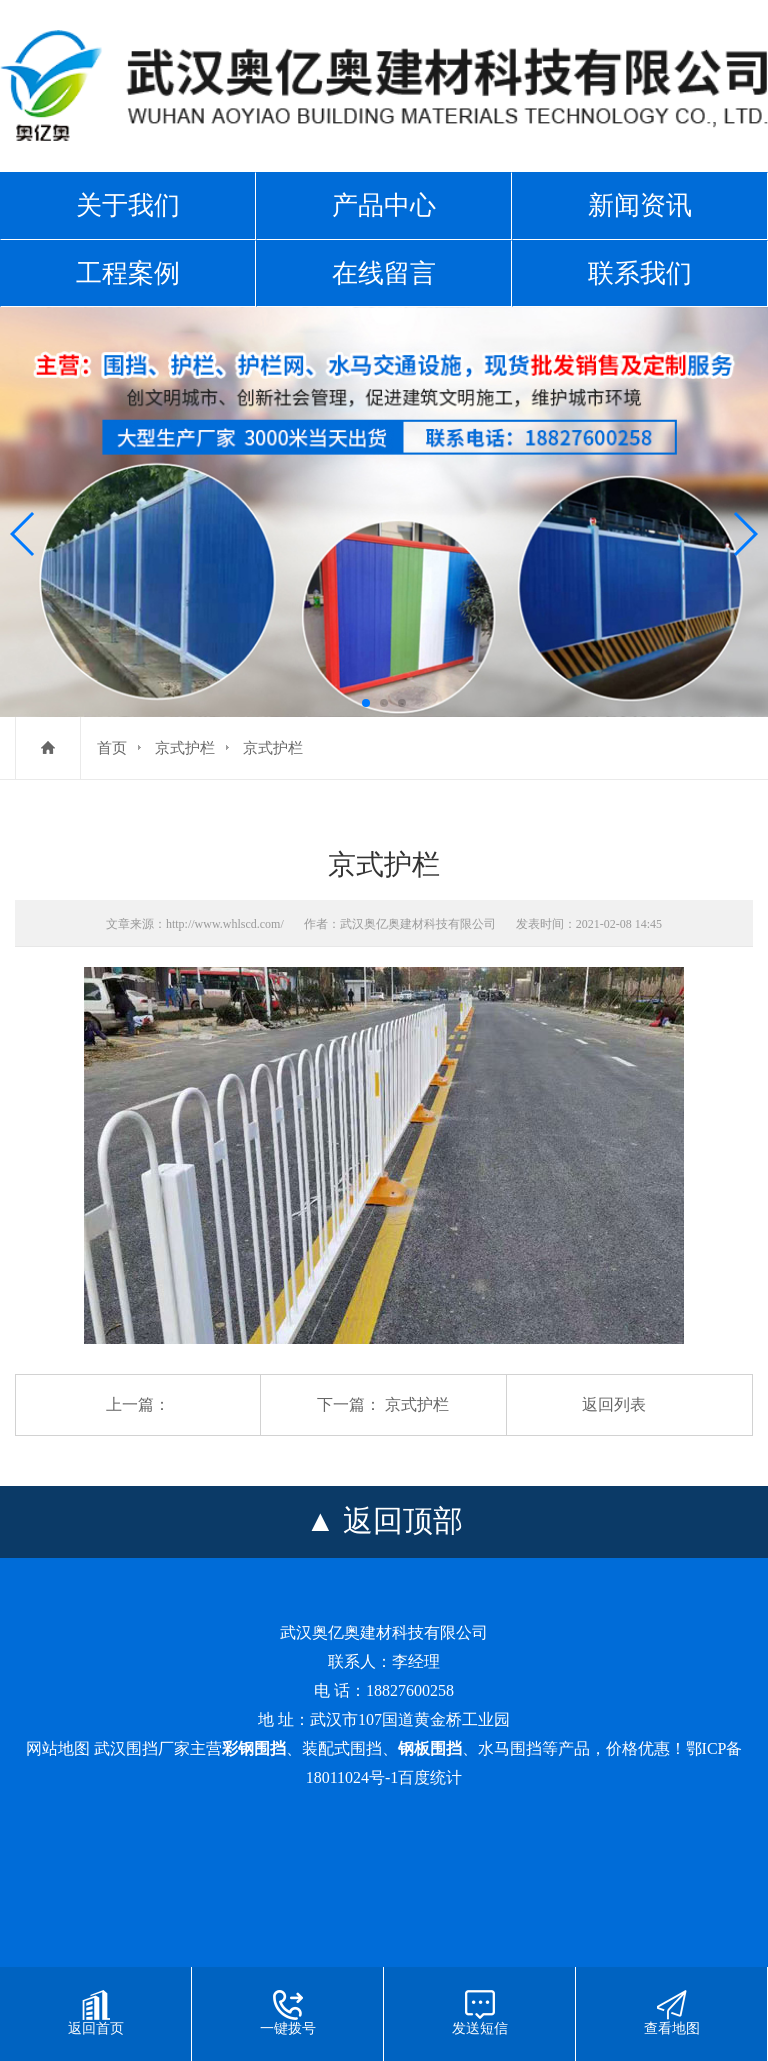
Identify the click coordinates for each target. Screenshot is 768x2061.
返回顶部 (403, 1520)
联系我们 (640, 273)
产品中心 (384, 205)
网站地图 (58, 1748)
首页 (112, 748)
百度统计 (430, 1777)
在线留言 (384, 273)
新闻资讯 (640, 205)
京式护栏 (185, 748)
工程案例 (128, 273)
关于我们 (128, 205)
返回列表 (614, 1404)
